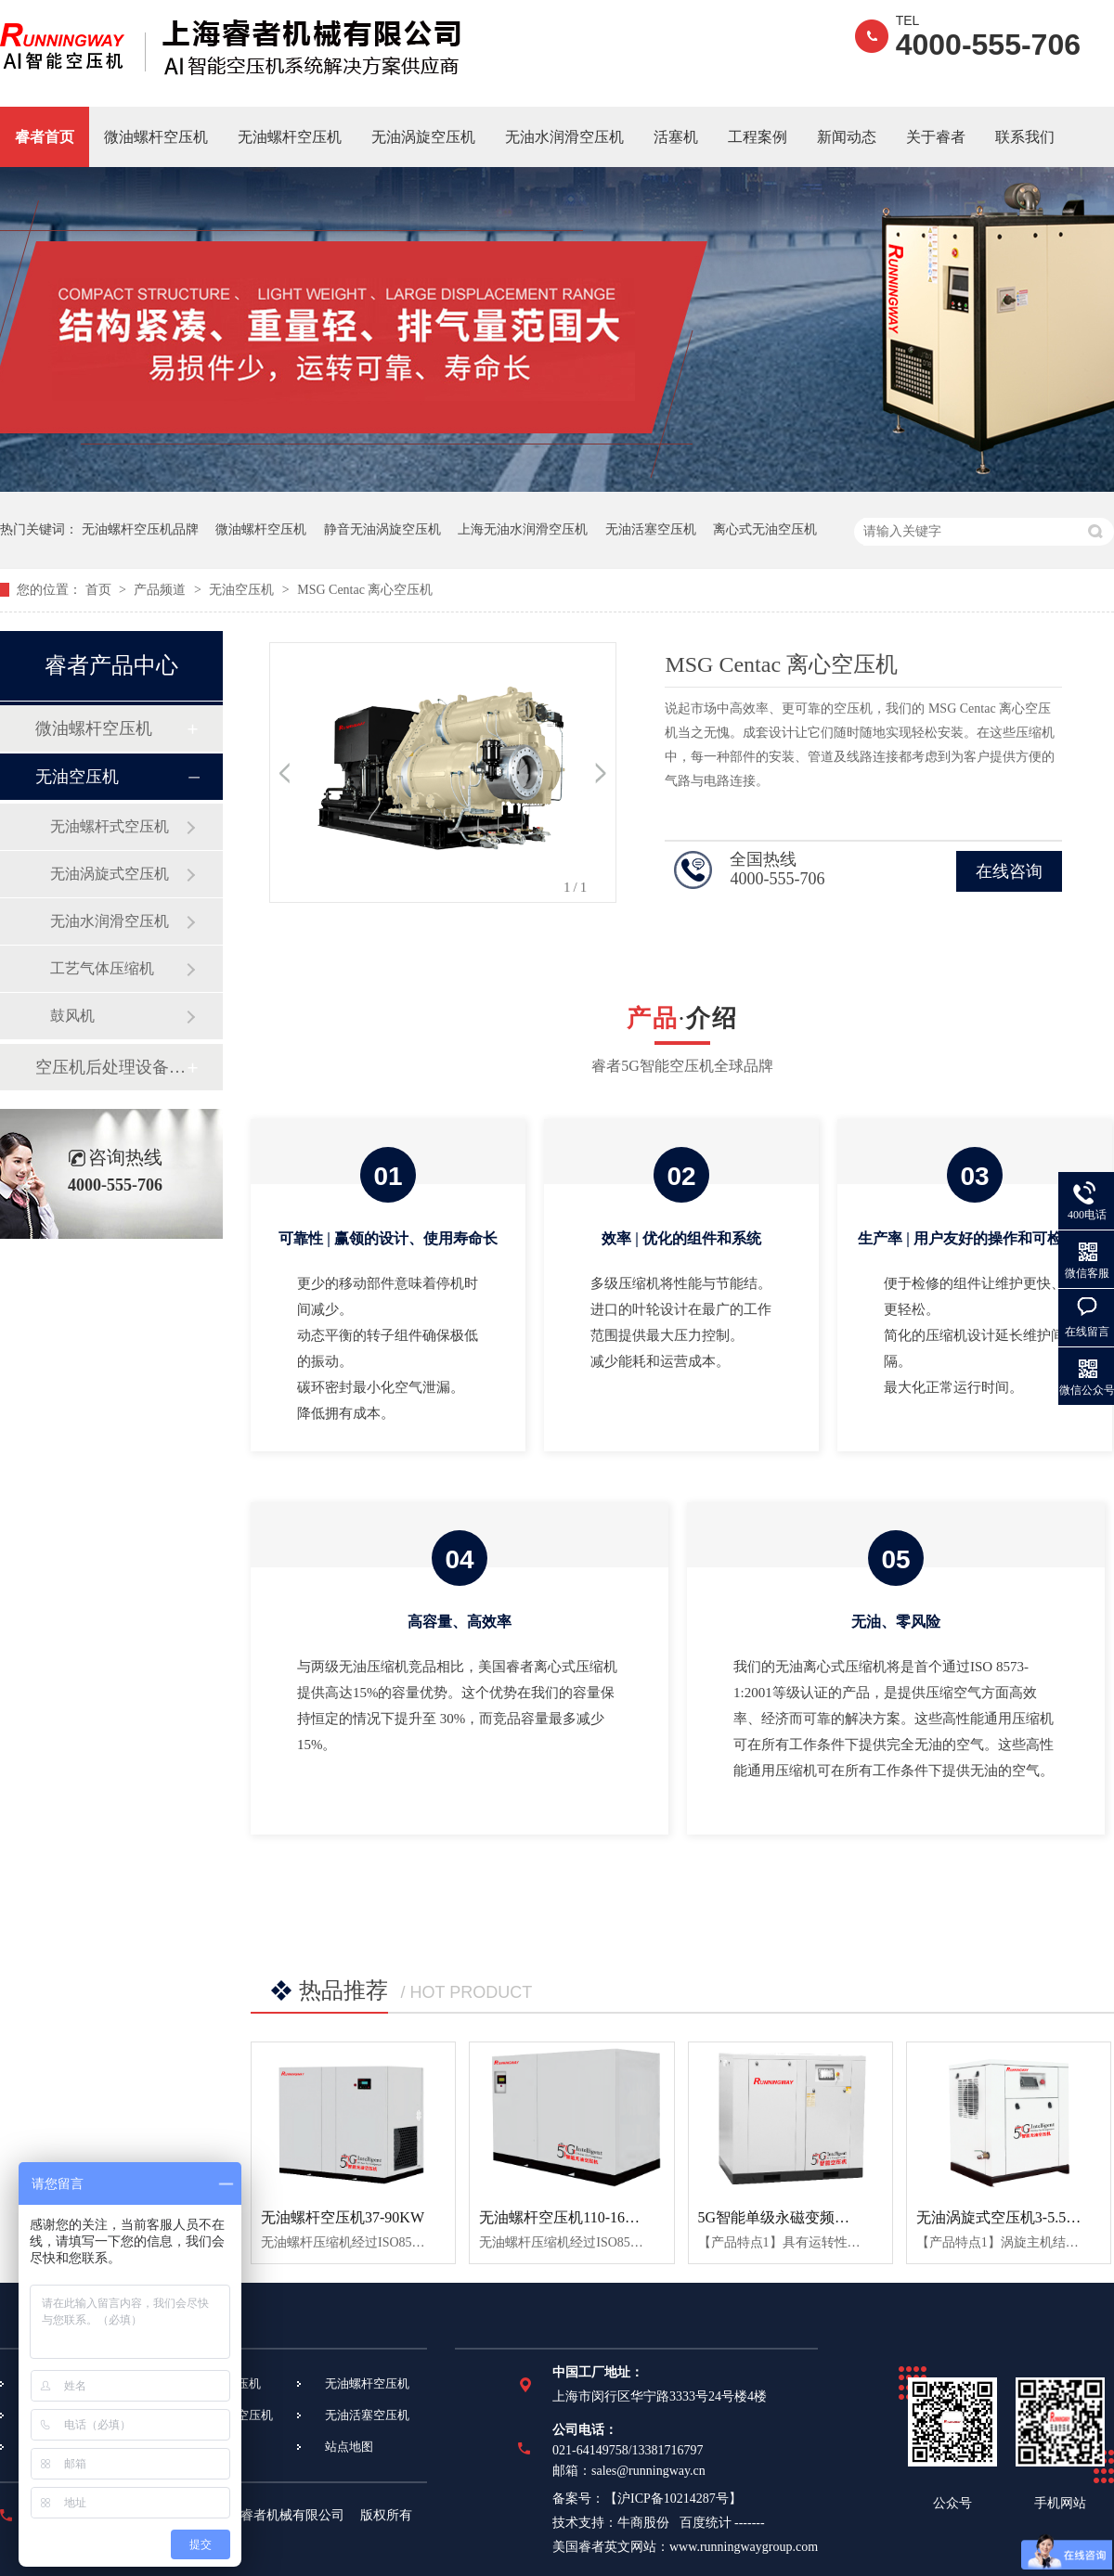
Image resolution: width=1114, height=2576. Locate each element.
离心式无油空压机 (765, 529)
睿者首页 (44, 137)
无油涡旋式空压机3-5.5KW (1003, 2217)
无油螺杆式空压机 (109, 826)
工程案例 (757, 137)
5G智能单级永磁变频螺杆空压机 (804, 2217)
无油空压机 (243, 590)
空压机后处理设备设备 (110, 1067)
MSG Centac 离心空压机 (365, 590)
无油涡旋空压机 (423, 137)
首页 (100, 590)
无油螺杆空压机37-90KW (342, 2217)
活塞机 (676, 137)
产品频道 (161, 590)
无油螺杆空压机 (290, 137)
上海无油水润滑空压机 (523, 529)
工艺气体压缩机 (102, 968)
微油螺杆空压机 (156, 137)
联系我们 (1025, 137)
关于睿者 (935, 137)
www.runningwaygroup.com (743, 2547)
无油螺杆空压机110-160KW (567, 2217)
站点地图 (349, 2447)
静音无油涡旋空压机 (382, 529)
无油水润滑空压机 (564, 137)
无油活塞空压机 (650, 529)
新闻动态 (846, 137)
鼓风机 (72, 1016)
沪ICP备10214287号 (673, 2498)
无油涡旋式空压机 (109, 874)
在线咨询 (1009, 871)
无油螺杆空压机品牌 (140, 529)
